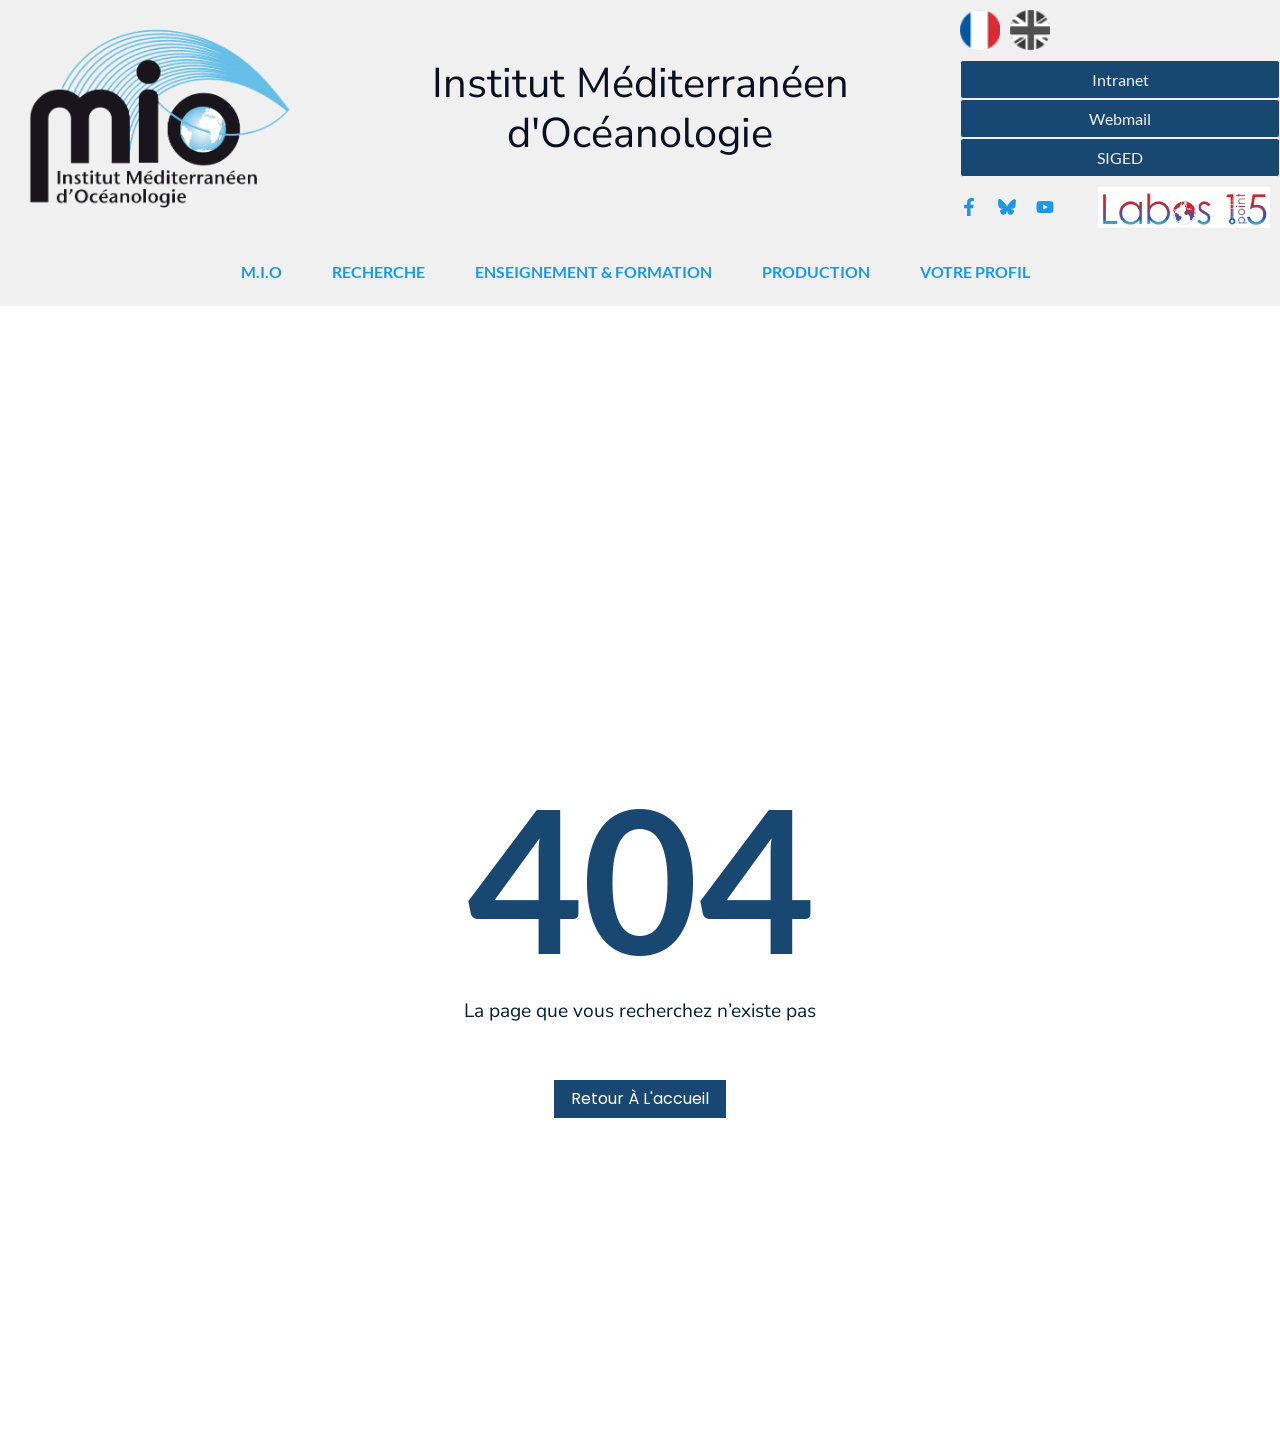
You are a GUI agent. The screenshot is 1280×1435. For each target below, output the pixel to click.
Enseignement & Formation (598, 272)
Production (821, 272)
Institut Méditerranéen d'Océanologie (640, 108)
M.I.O (266, 272)
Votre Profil (980, 272)
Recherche (383, 272)
